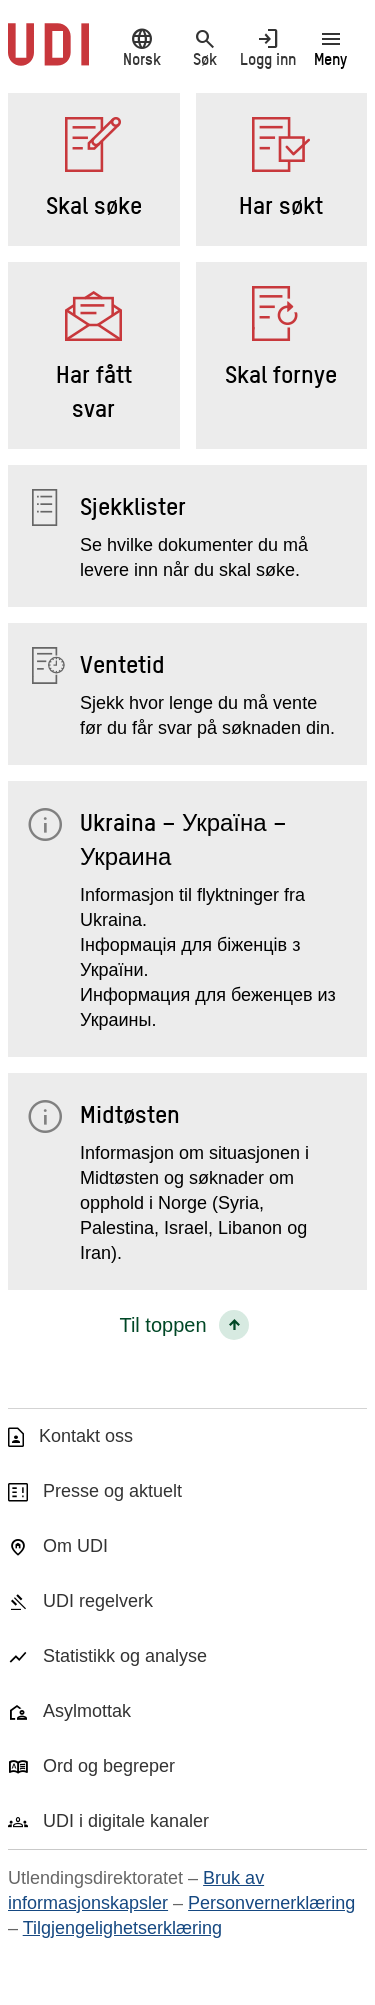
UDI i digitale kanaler (126, 1821)
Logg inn (267, 47)
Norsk (141, 47)
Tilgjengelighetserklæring (122, 1928)
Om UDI (75, 1546)
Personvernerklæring (271, 1903)
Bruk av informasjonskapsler (136, 1890)
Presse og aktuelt (112, 1491)
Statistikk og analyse (125, 1656)
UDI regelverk (98, 1601)
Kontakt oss (86, 1436)
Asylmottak (87, 1711)
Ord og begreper (109, 1766)
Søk (204, 47)
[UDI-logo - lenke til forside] (48, 55)
